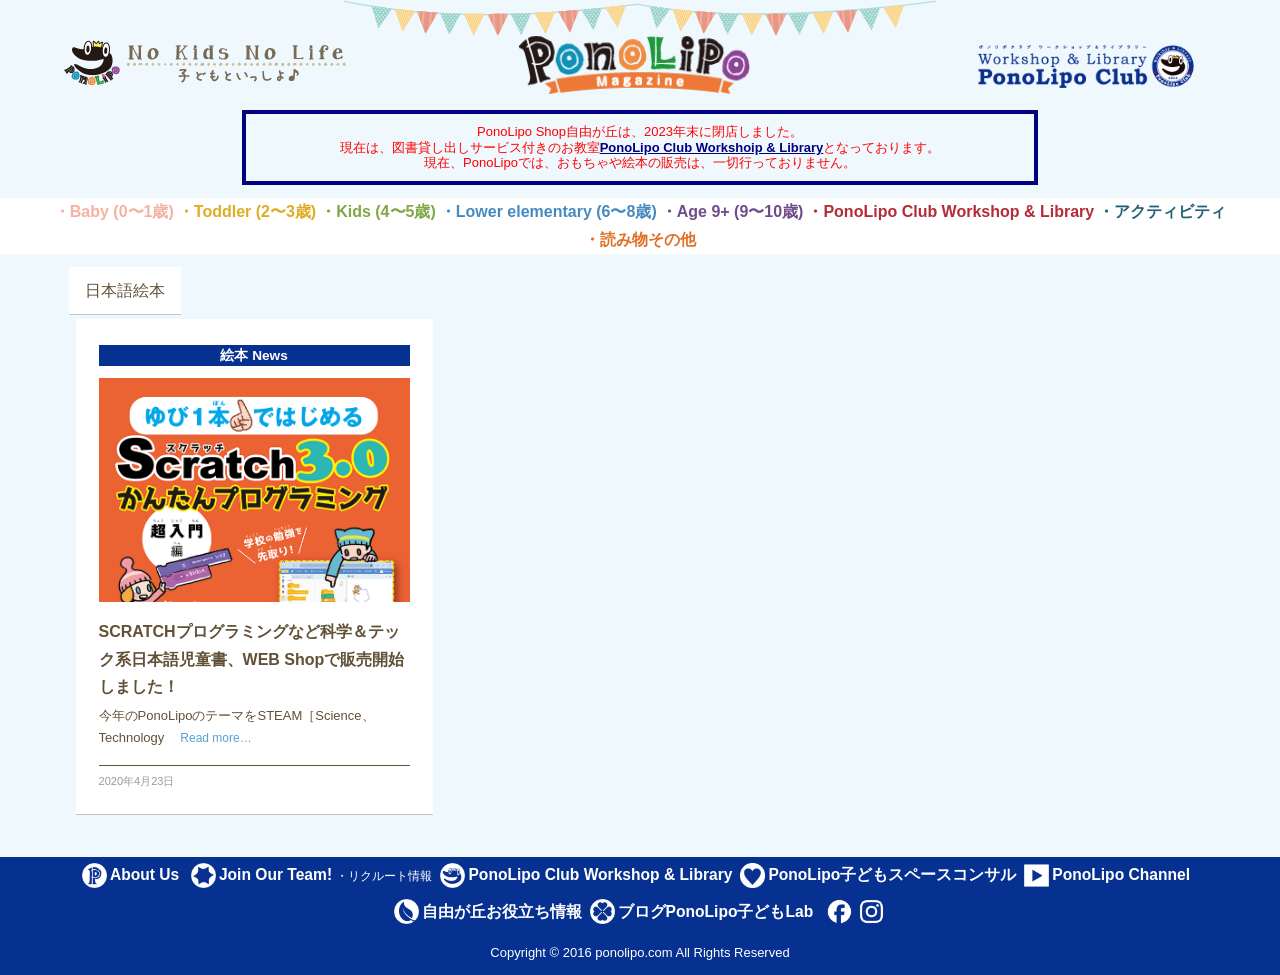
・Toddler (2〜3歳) (247, 211)
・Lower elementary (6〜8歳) (548, 211)
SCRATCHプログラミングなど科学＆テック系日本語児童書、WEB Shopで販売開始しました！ (252, 658)
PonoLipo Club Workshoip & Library (712, 147)
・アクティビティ (1162, 211)
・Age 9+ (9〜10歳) (732, 211)
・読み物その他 (640, 239)
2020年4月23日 (137, 781)
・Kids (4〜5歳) (378, 211)
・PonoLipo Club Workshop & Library (950, 211)
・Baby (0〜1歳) (114, 211)
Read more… (215, 738)
